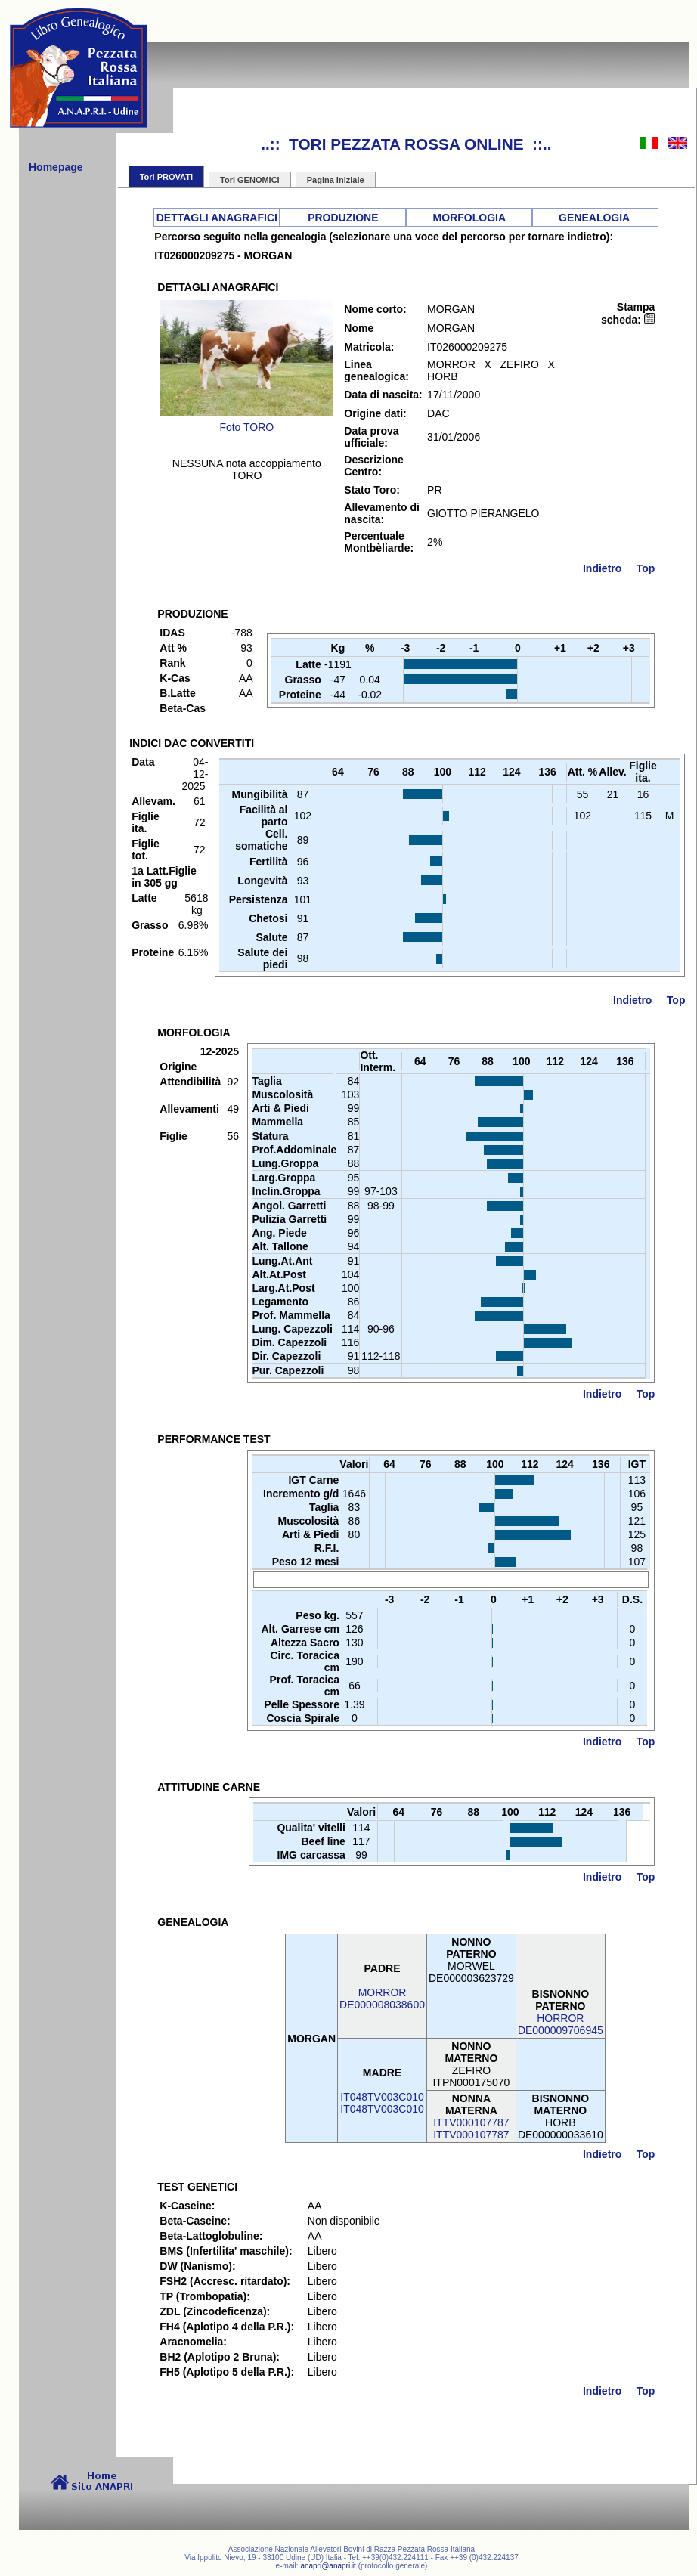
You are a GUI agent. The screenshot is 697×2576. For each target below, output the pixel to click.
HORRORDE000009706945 (560, 2024)
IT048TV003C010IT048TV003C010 (382, 2103)
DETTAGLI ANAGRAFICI (216, 218)
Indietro (602, 568)
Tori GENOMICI (250, 179)
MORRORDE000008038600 (382, 1998)
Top (646, 568)
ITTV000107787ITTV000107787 (471, 2128)
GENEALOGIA (594, 218)
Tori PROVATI (166, 176)
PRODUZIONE (343, 218)
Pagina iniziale (335, 179)
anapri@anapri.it (328, 2566)
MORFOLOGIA (469, 218)
